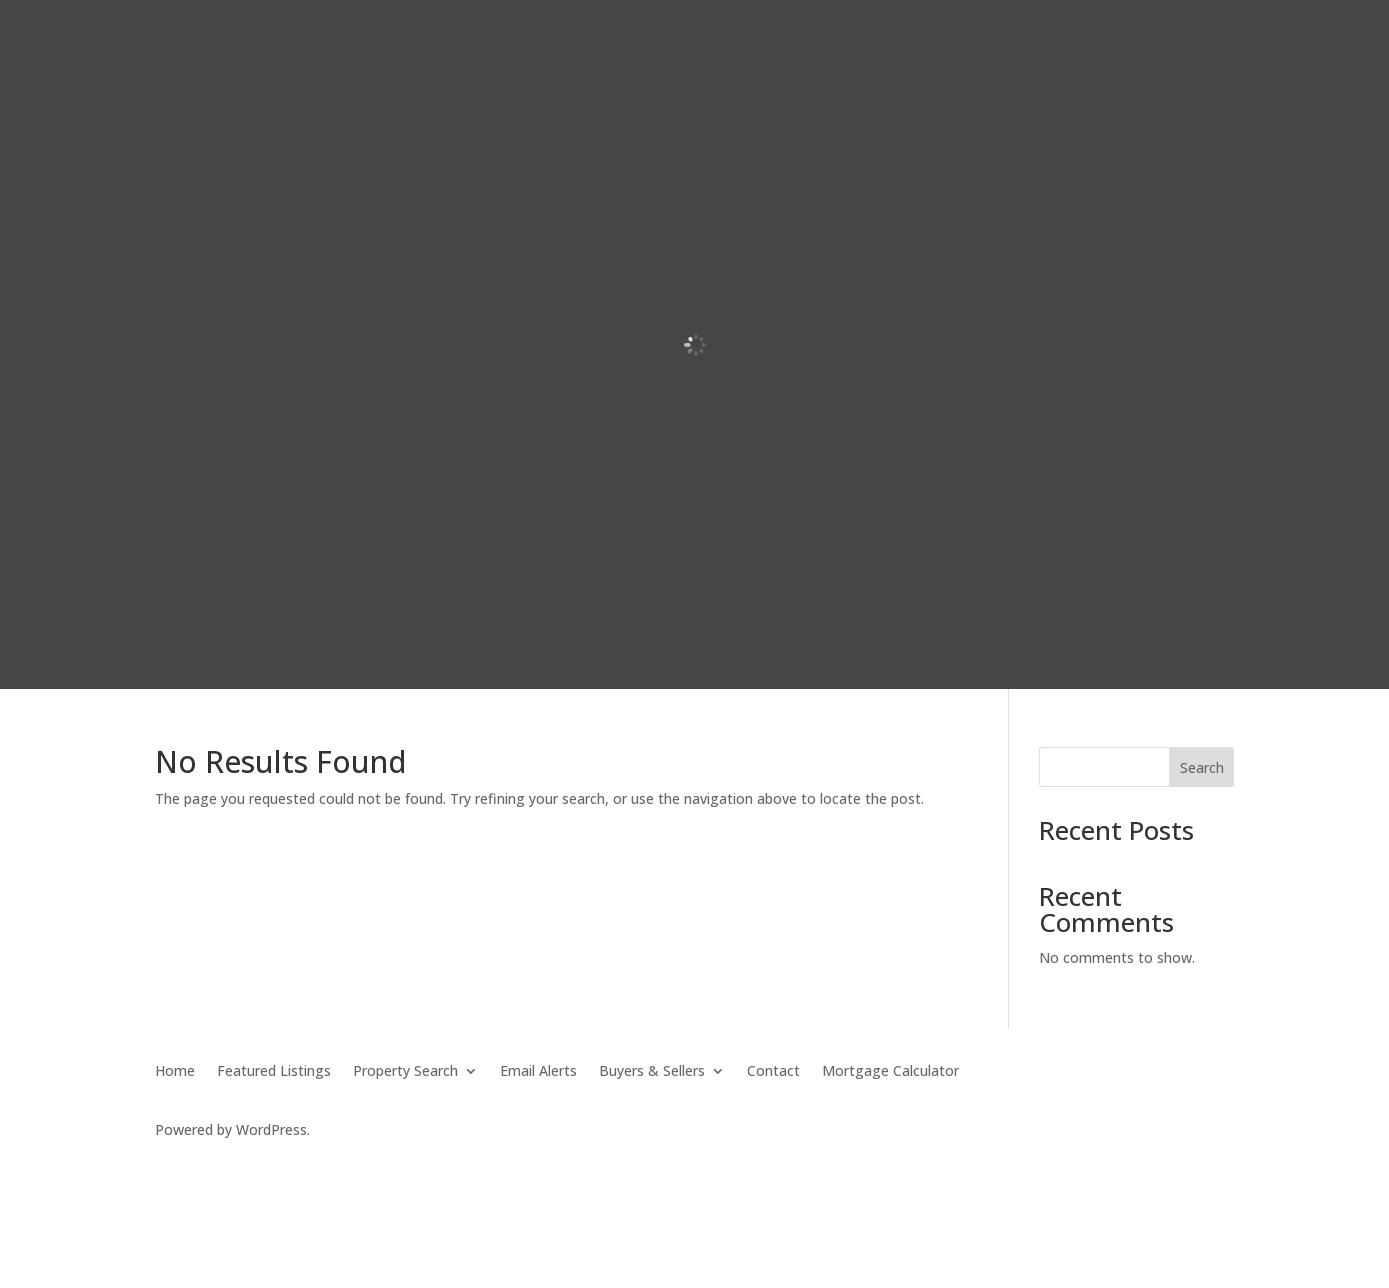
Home (175, 1072)
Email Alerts (538, 1072)
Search (1202, 767)
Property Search (405, 1072)
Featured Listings (274, 1072)
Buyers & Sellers (652, 1072)
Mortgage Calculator (890, 1072)
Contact (773, 1072)
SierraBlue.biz (393, 1166)
